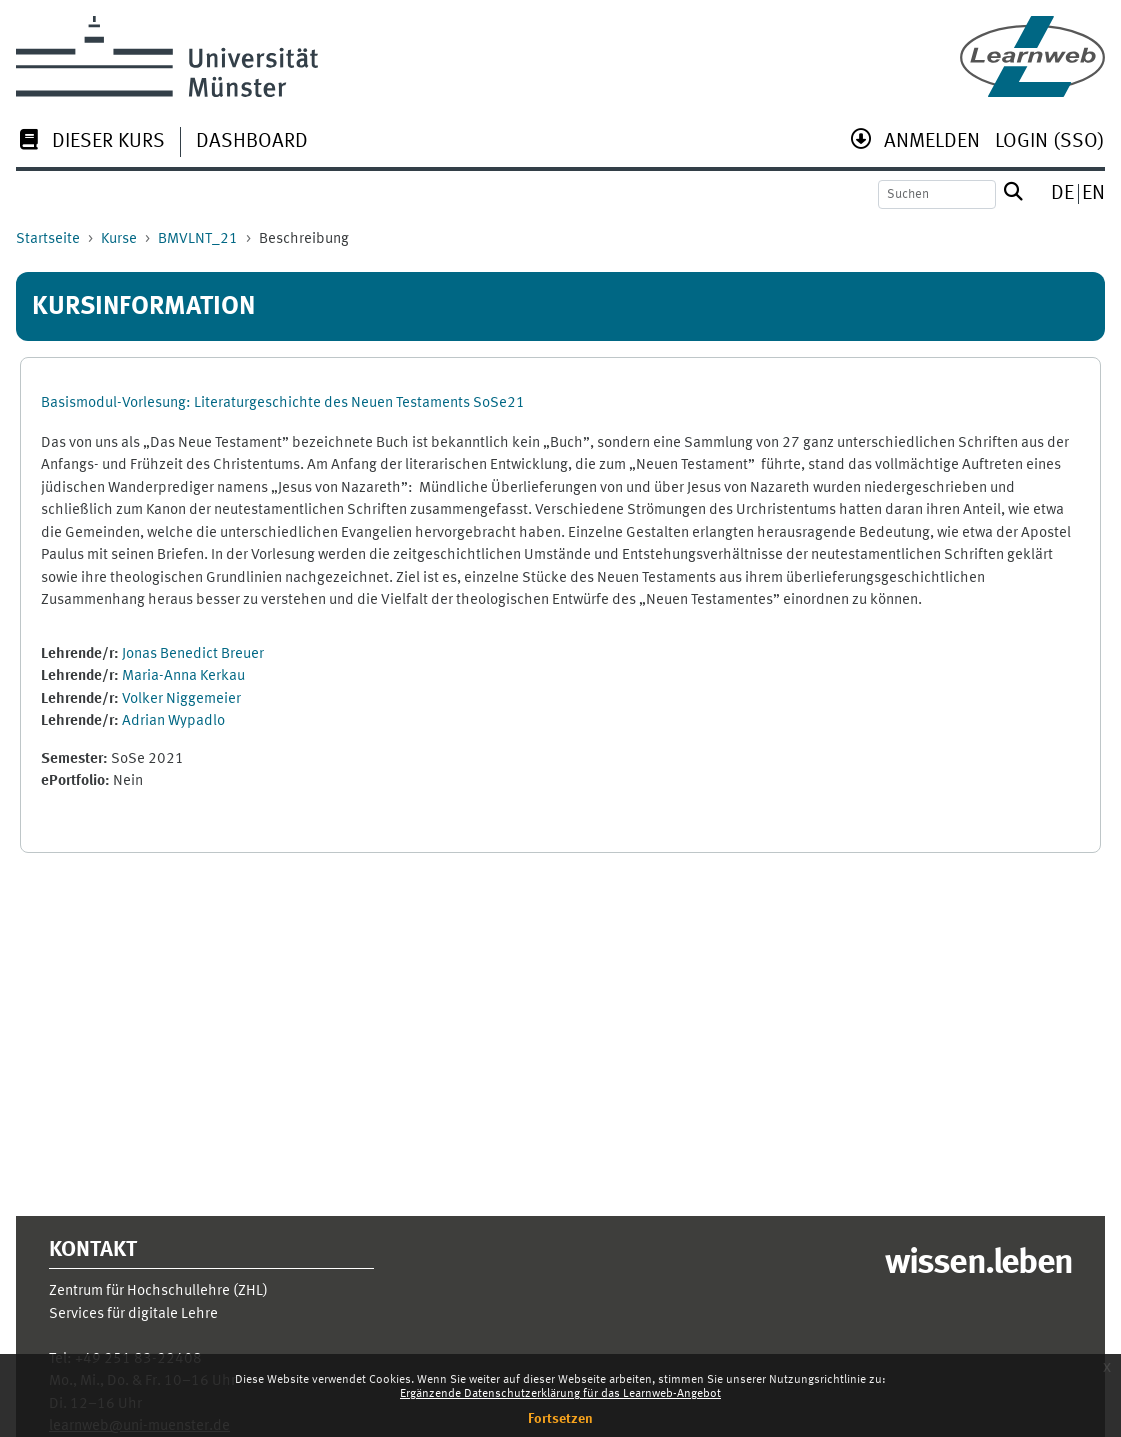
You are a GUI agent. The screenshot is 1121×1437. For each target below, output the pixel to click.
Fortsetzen (560, 1419)
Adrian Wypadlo (173, 721)
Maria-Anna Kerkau (183, 676)
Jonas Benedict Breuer (193, 654)
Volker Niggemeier (181, 699)
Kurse (119, 239)
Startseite (48, 239)
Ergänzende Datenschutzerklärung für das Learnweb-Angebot (560, 1394)
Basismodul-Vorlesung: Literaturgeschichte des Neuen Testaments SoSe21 (283, 403)
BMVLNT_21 (198, 239)
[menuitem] (90, 143)
